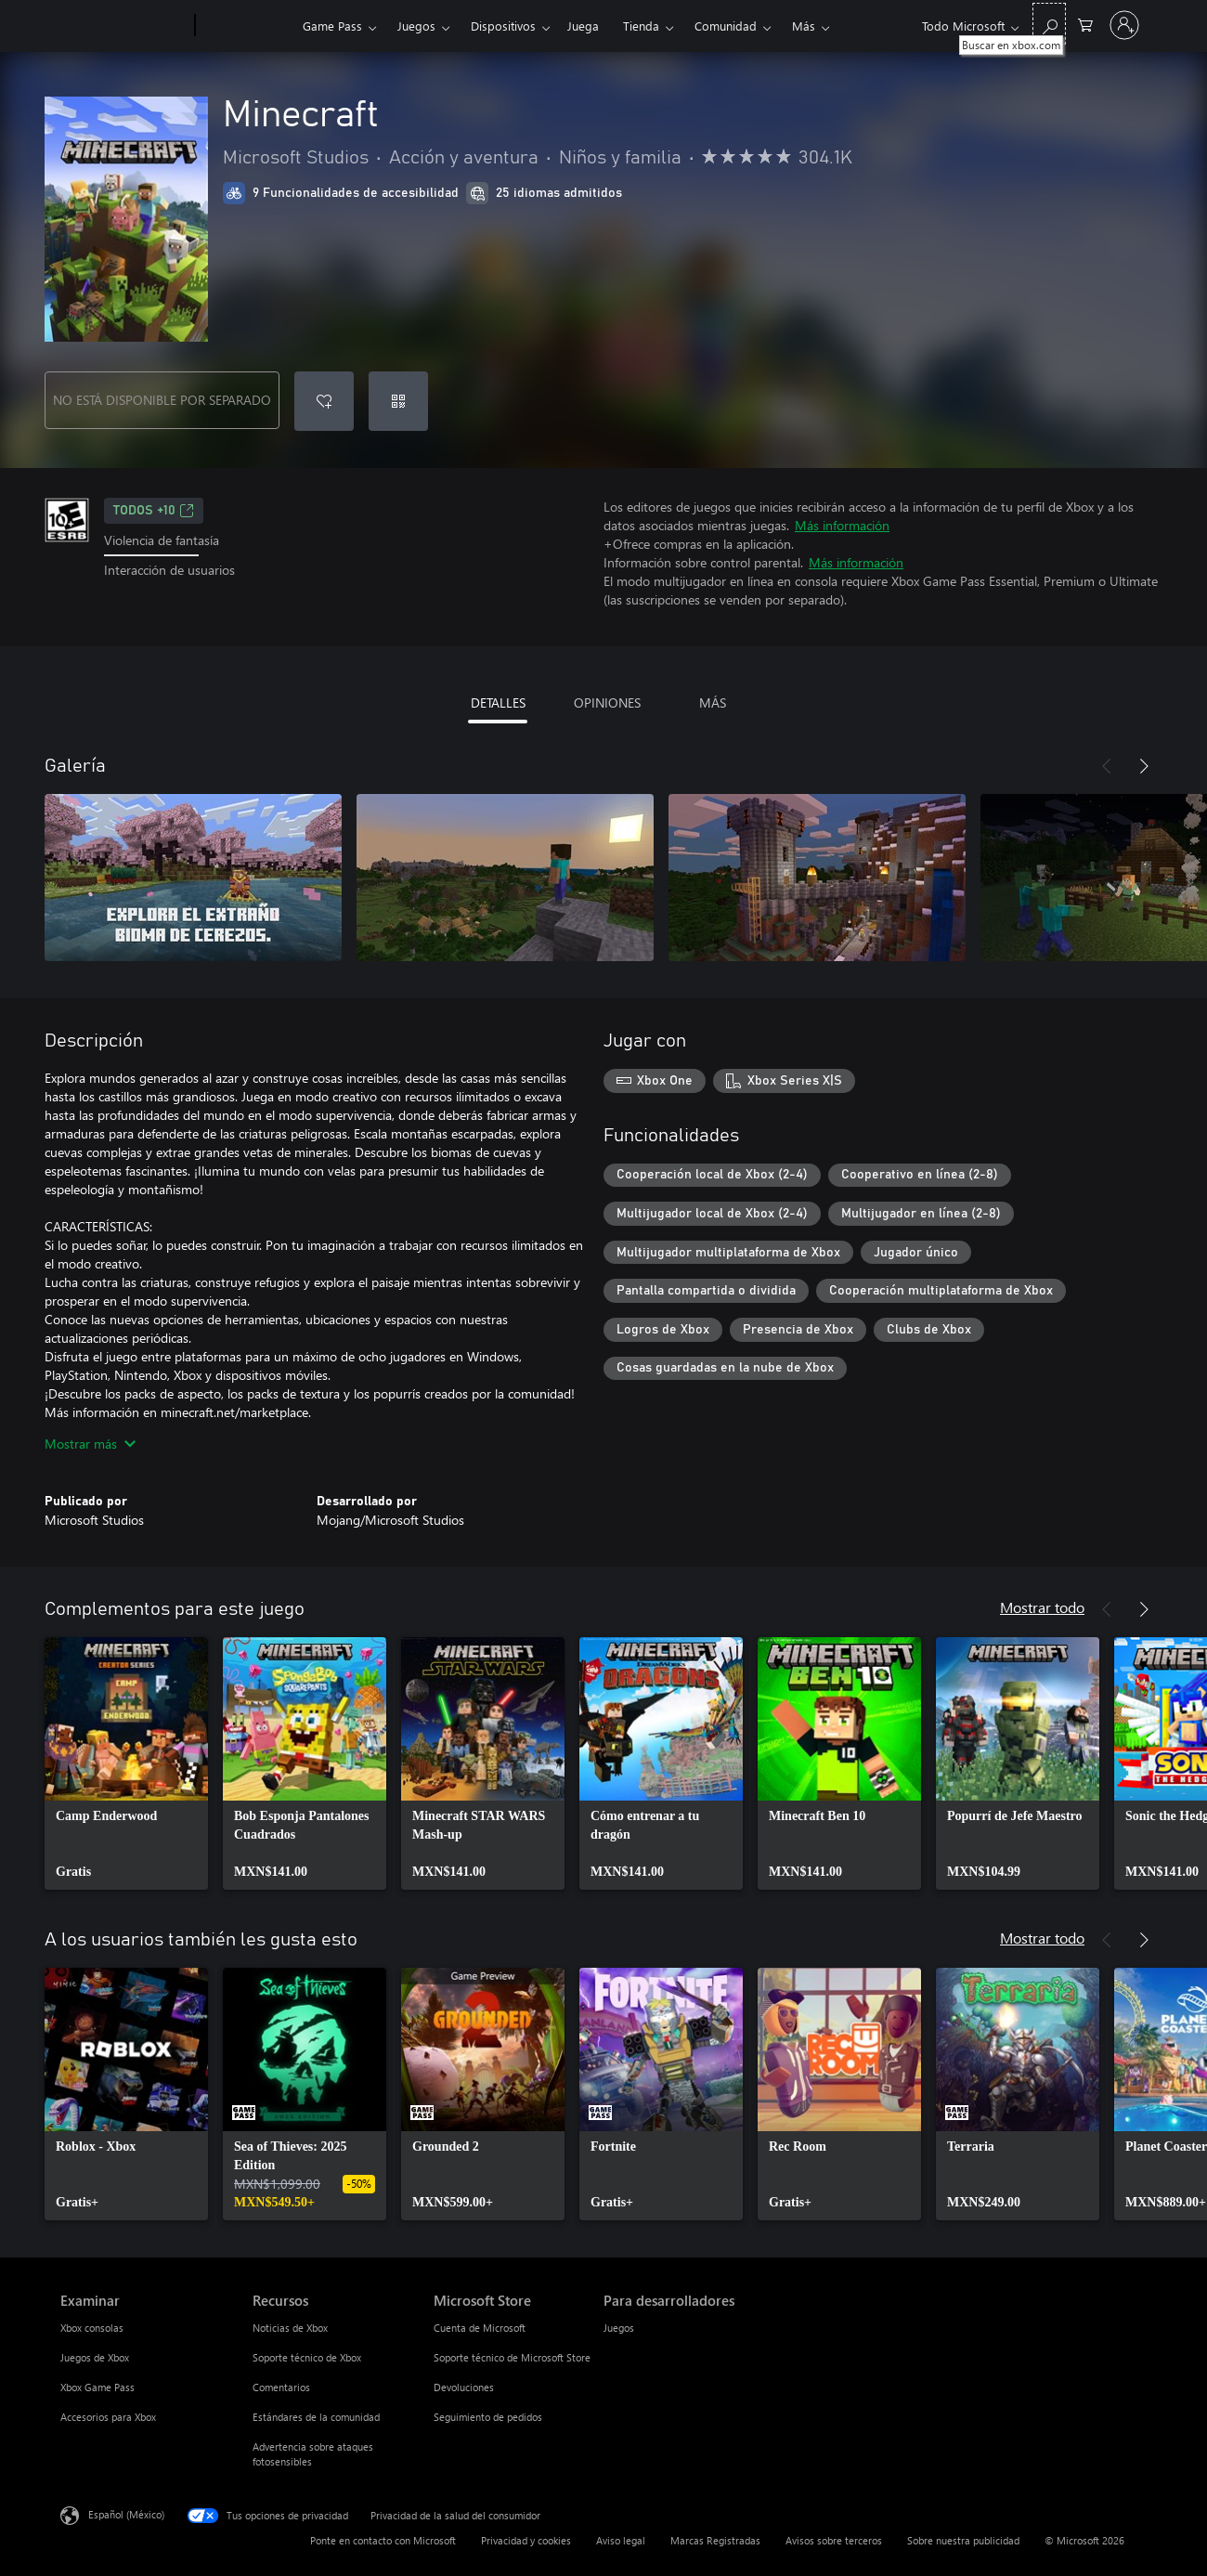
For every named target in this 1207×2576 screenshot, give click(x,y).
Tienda (641, 25)
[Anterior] (1106, 766)
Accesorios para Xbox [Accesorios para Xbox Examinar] (108, 2417)
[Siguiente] (1143, 766)
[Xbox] (246, 26)
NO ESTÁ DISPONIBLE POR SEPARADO (162, 400)
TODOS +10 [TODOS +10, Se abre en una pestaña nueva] (153, 510)
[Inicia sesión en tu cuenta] (1124, 25)
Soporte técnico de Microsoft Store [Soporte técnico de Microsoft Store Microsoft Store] (512, 2357)
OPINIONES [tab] (607, 702)
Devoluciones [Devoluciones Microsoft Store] (464, 2387)
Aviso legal (620, 2540)
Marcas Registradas (715, 2540)
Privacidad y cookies (526, 2540)
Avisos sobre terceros (833, 2540)
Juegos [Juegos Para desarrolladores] (619, 2328)
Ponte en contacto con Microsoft (383, 2540)
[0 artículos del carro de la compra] (1085, 24)
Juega (583, 25)
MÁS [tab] (712, 702)
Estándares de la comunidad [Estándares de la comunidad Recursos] (316, 2417)
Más (803, 25)
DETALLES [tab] (498, 702)
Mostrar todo (1042, 1607)
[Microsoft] (124, 26)
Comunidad (725, 25)
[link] (126, 1763)
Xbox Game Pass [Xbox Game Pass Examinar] (97, 2387)
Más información (842, 525)
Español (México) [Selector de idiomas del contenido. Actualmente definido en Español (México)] (126, 2514)
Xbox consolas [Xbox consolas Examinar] (91, 2328)
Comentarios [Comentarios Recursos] (281, 2387)
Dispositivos (503, 25)
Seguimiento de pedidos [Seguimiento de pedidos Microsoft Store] (488, 2417)
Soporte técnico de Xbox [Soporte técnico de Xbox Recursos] (307, 2357)
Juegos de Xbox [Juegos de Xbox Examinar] (94, 2357)
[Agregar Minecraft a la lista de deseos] (324, 401)
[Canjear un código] (398, 401)
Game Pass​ (332, 25)
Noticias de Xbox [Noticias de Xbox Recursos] (290, 2328)
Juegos (416, 25)
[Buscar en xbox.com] (1049, 24)
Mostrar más (90, 1443)
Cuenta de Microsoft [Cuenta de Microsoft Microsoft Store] (480, 2328)
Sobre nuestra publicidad (963, 2540)
